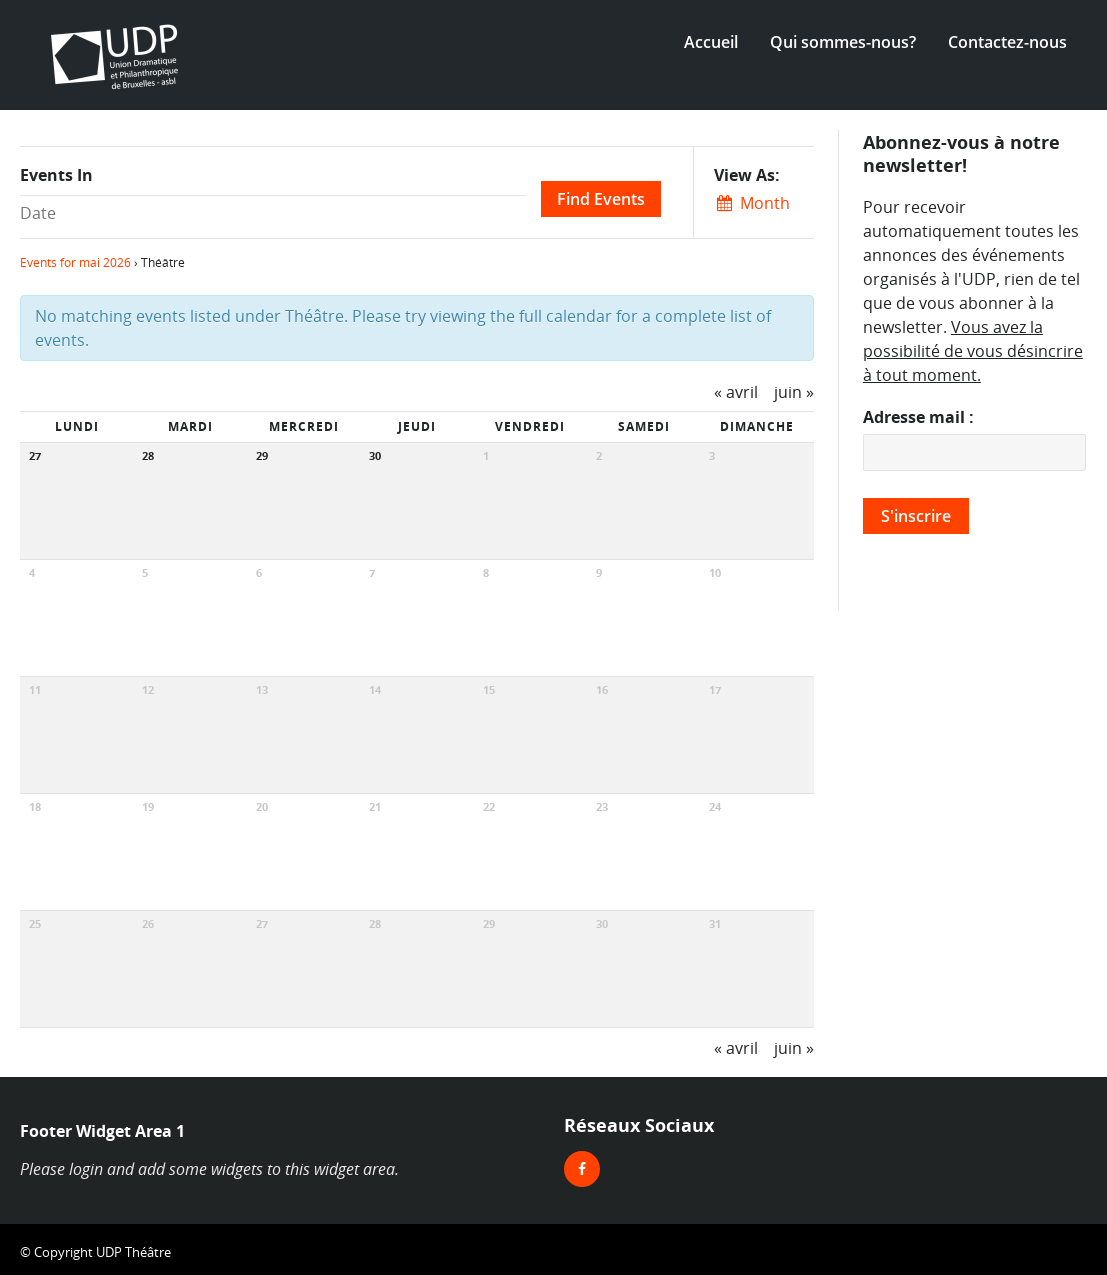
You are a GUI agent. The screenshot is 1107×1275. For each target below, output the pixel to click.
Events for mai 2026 (75, 262)
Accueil (711, 42)
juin (794, 392)
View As (744, 175)
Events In (56, 175)
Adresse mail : (918, 417)
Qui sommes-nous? (843, 42)
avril (736, 392)
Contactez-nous (1007, 42)
